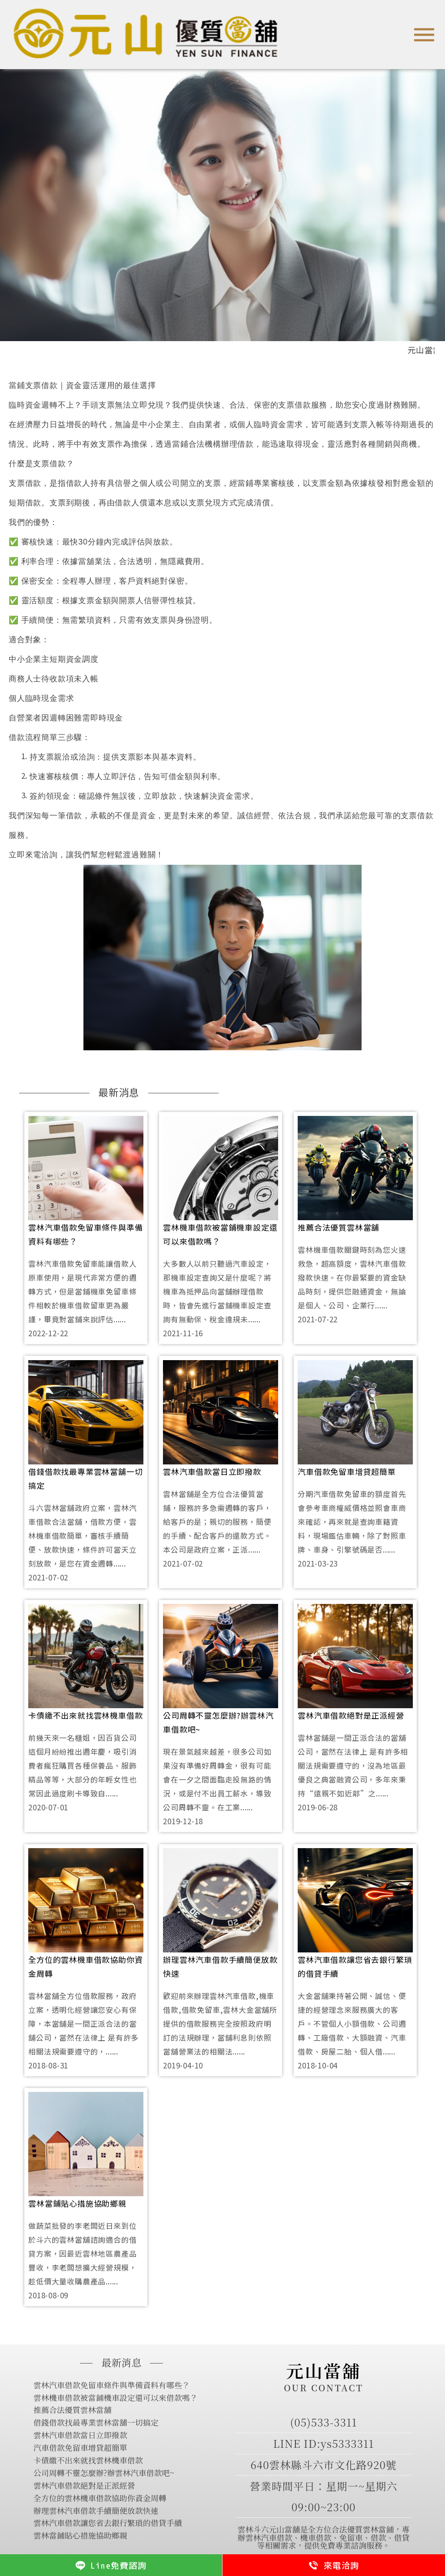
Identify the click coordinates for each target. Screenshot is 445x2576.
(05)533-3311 (323, 2422)
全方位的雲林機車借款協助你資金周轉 (85, 1966)
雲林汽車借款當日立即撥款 (212, 1471)
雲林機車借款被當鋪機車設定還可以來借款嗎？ (220, 1234)
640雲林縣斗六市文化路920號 (323, 2464)
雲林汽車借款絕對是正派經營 (351, 1715)
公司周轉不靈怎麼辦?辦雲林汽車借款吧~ (218, 1722)
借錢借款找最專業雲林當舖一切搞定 (85, 1478)
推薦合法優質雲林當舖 (338, 1227)
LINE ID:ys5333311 (323, 2443)
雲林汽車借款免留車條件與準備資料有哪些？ (85, 1234)
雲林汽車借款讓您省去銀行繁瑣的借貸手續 (355, 1966)
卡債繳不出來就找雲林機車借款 (85, 1715)
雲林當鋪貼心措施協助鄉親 (77, 2203)
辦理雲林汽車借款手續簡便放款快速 (220, 1966)
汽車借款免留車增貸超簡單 (347, 1471)
